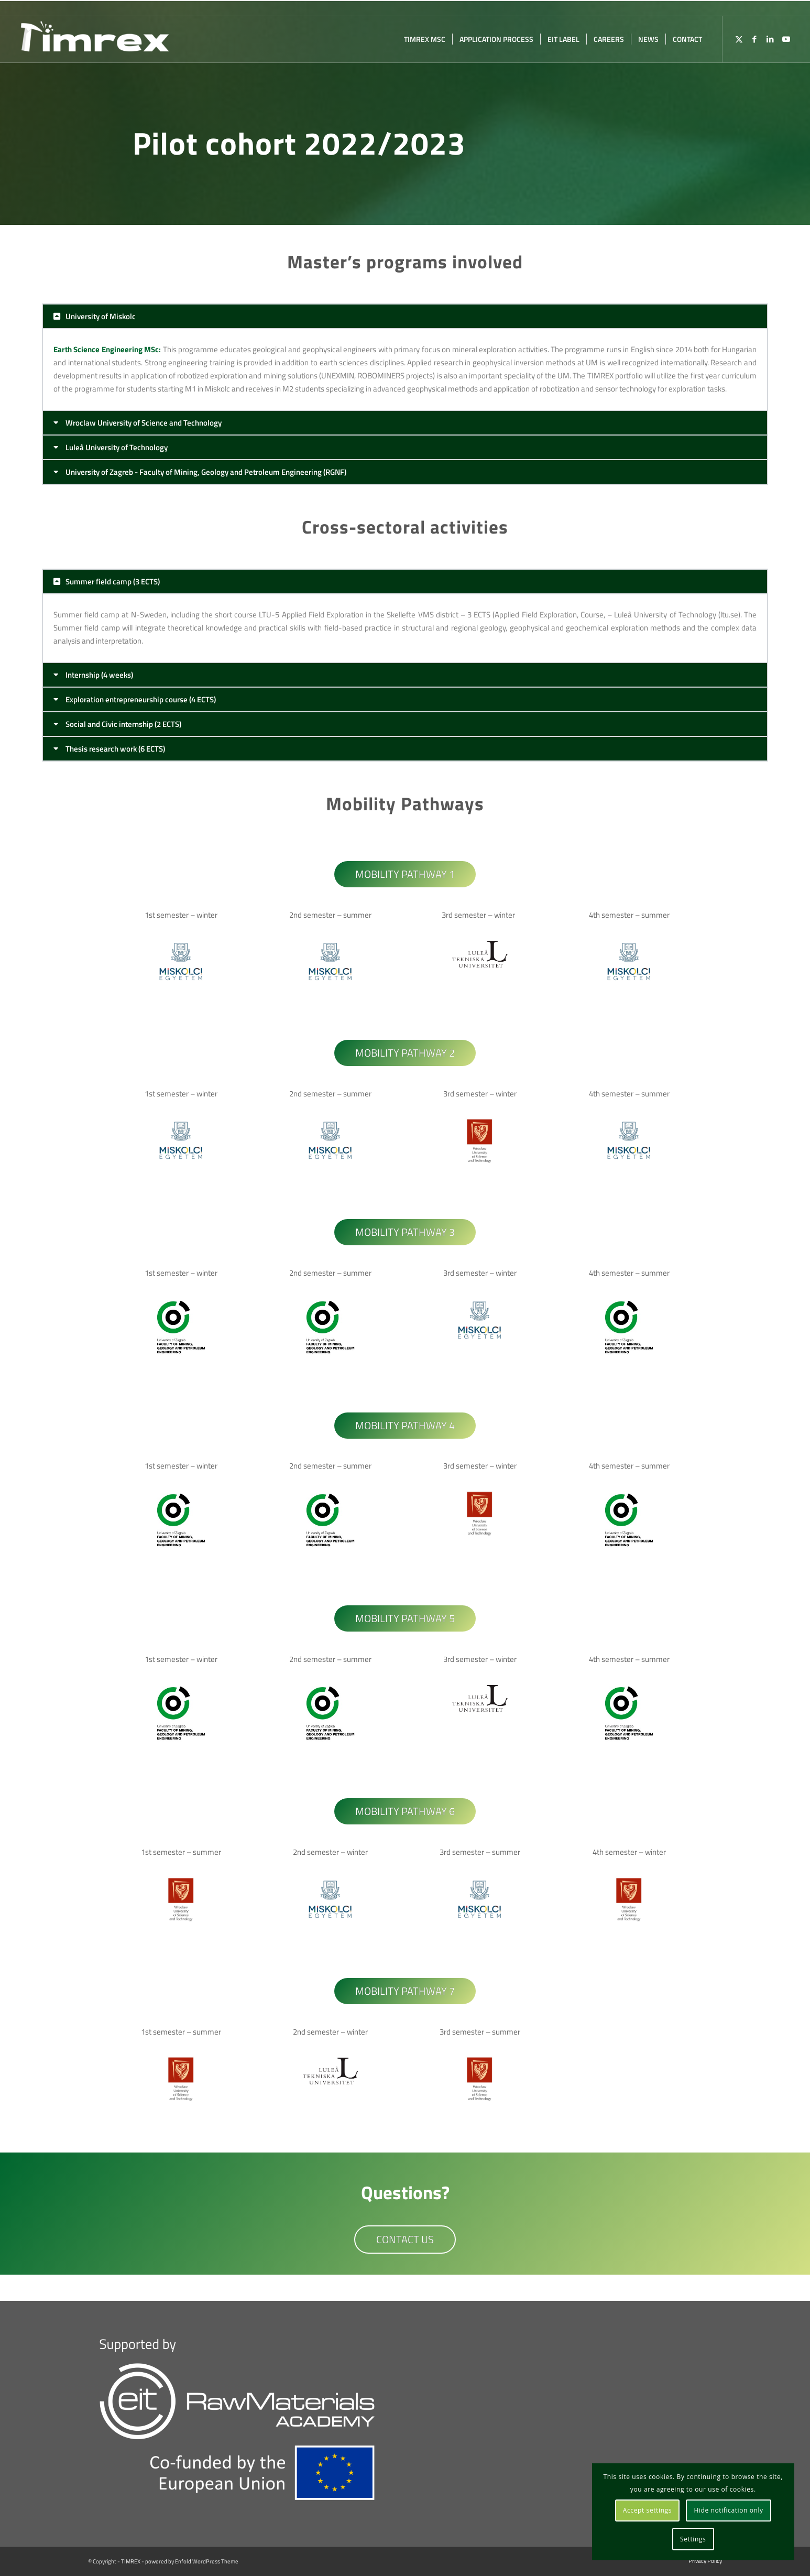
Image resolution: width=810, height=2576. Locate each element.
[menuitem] (424, 39)
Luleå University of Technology (116, 447)
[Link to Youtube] (786, 39)
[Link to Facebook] (754, 39)
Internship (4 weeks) (99, 675)
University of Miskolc (100, 316)
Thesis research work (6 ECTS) (115, 749)
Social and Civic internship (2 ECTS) (123, 724)
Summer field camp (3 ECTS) (112, 581)
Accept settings (647, 2510)
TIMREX (130, 2561)
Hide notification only (728, 2510)
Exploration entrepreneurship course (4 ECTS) (140, 699)
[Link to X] (739, 39)
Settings (693, 2539)
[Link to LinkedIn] (770, 39)
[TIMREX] (94, 39)
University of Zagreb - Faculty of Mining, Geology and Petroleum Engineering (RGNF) (205, 472)
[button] (405, 316)
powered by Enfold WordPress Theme (191, 2561)
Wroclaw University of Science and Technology (143, 423)
